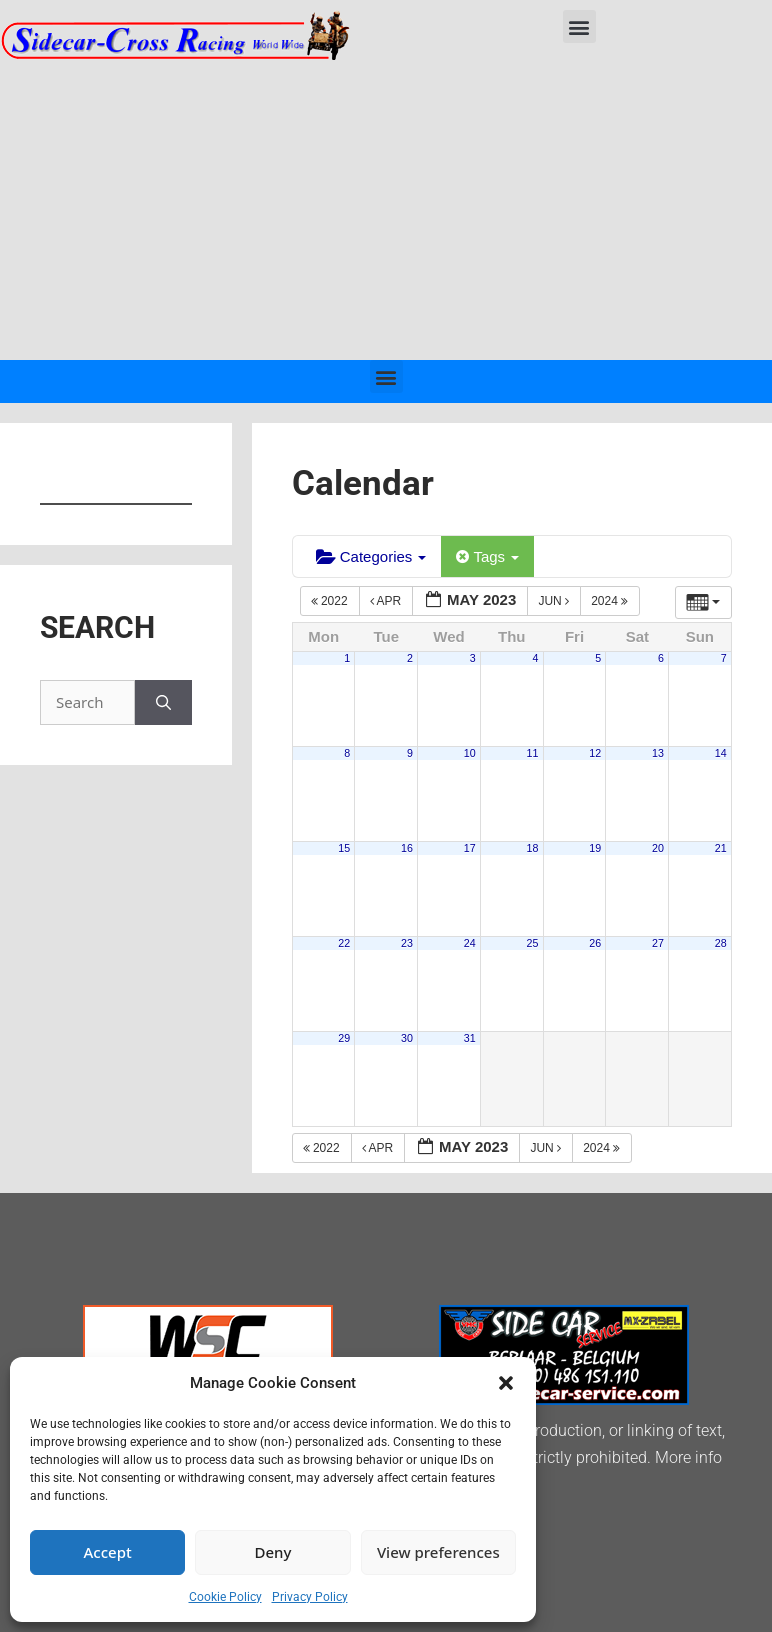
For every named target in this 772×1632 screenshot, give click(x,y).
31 (470, 1038)
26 (595, 943)
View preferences (438, 1552)
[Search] (163, 702)
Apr (387, 601)
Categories (371, 556)
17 (470, 848)
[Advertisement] (386, 210)
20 (658, 848)
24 (470, 943)
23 (407, 943)
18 (533, 848)
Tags (487, 556)
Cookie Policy (225, 1597)
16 (407, 848)
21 (721, 848)
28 (721, 943)
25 (533, 943)
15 (344, 848)
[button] (506, 1383)
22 (344, 943)
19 (595, 848)
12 (595, 753)
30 (407, 1038)
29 (344, 1038)
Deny (273, 1552)
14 (721, 753)
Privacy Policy (310, 1597)
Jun (555, 601)
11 (533, 753)
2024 (611, 601)
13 (658, 753)
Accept (108, 1552)
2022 (331, 601)
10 (470, 753)
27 (658, 943)
